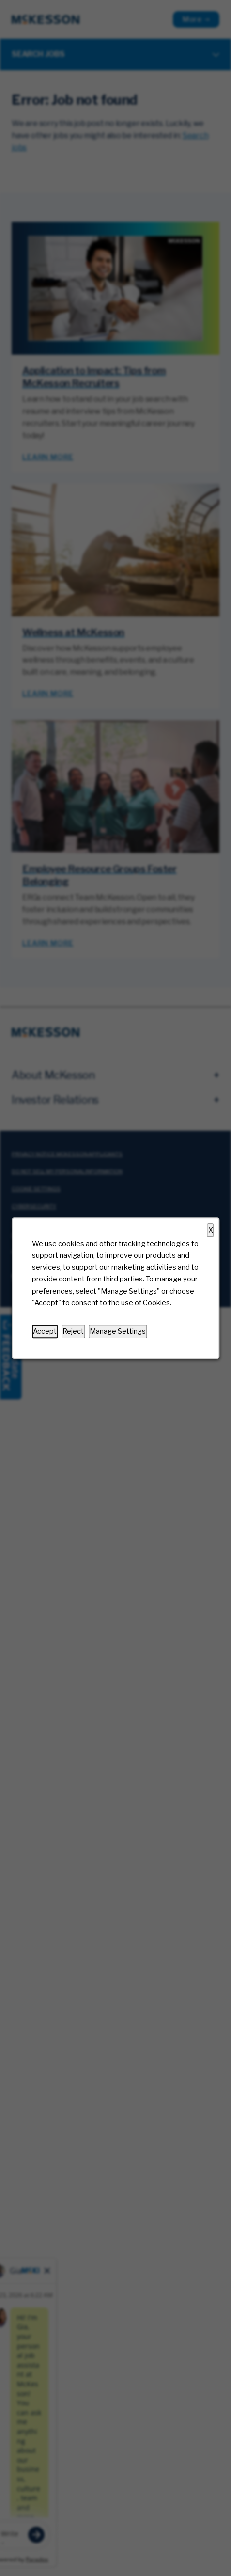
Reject (73, 1331)
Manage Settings (118, 1331)
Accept (45, 1331)
